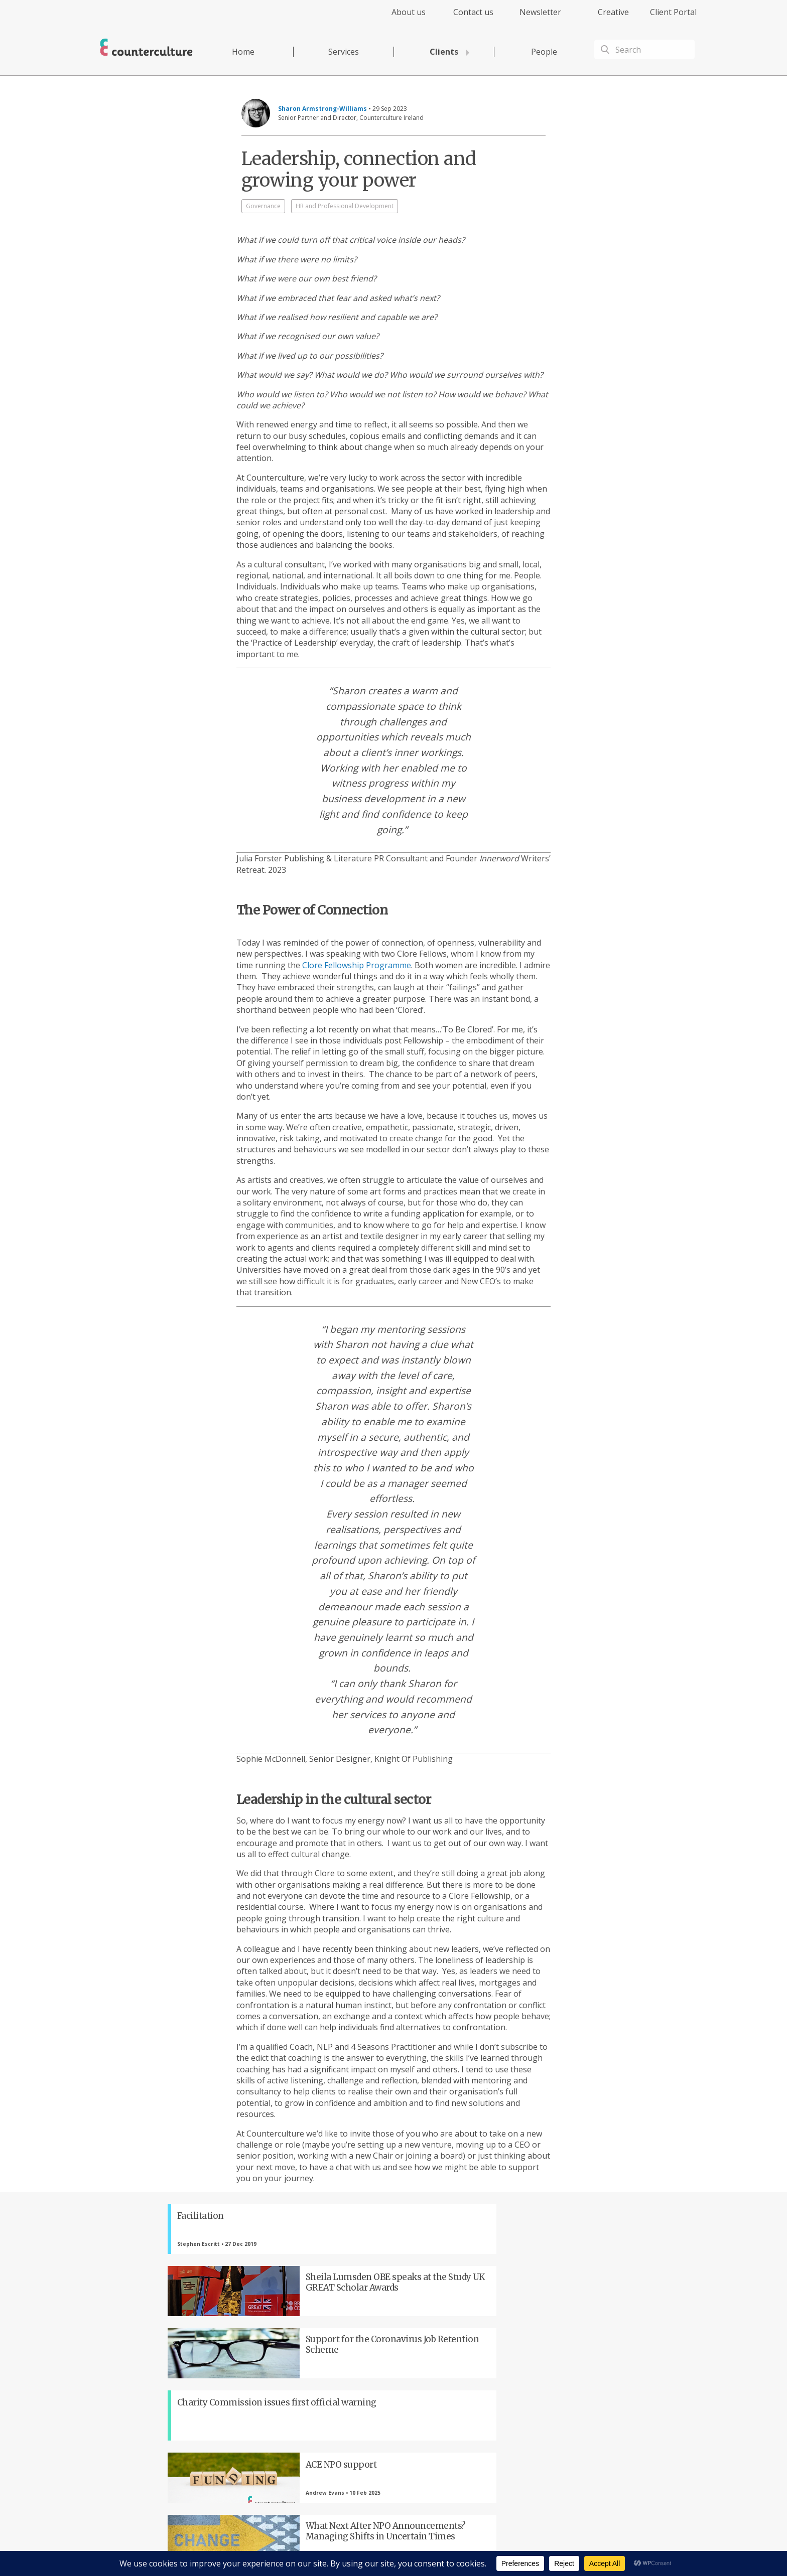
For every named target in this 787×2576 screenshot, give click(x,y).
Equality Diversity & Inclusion (575, 2548)
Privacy (413, 2548)
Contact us (473, 12)
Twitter (285, 2408)
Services (343, 51)
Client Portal (673, 12)
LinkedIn (340, 2408)
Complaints (515, 2548)
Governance (263, 206)
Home (243, 51)
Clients (444, 51)
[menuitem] (400, 18)
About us (408, 12)
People (544, 51)
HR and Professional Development (345, 206)
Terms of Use (448, 2548)
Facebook (230, 2408)
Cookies (482, 2548)
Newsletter (540, 12)
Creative (613, 12)
